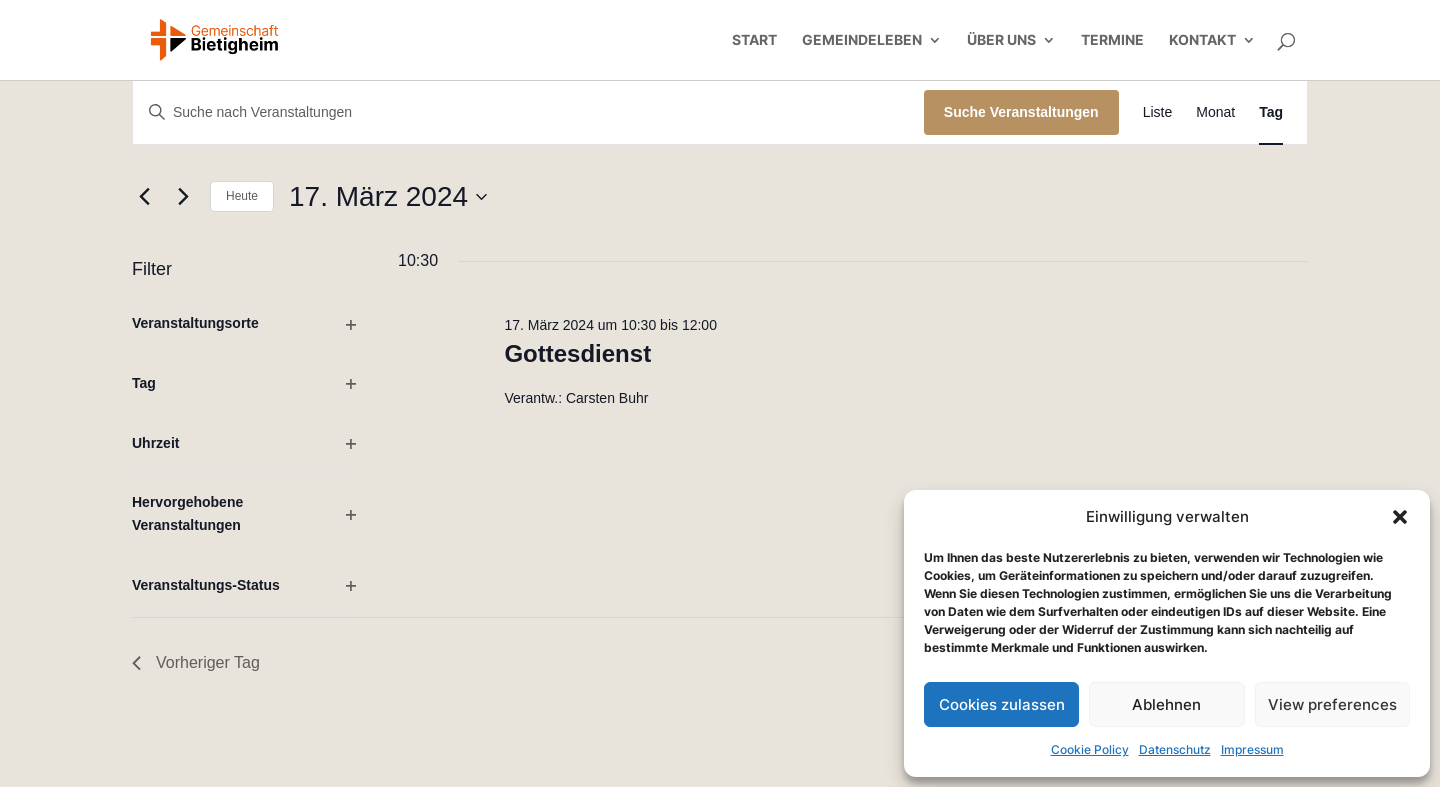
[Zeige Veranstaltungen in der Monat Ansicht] (1215, 112)
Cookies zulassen (1002, 704)
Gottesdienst (577, 353)
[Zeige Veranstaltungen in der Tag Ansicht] (1271, 112)
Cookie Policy (1090, 749)
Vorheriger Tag (196, 662)
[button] (1400, 517)
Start (754, 40)
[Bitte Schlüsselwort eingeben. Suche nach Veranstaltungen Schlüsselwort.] (528, 112)
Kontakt (1202, 40)
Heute (242, 196)
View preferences (1332, 704)
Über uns (1001, 40)
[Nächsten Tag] (183, 197)
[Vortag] (144, 197)
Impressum (1252, 749)
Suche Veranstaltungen (1021, 112)
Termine (1112, 40)
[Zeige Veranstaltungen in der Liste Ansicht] (1158, 112)
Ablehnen (1166, 704)
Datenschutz (1175, 749)
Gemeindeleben (862, 40)
